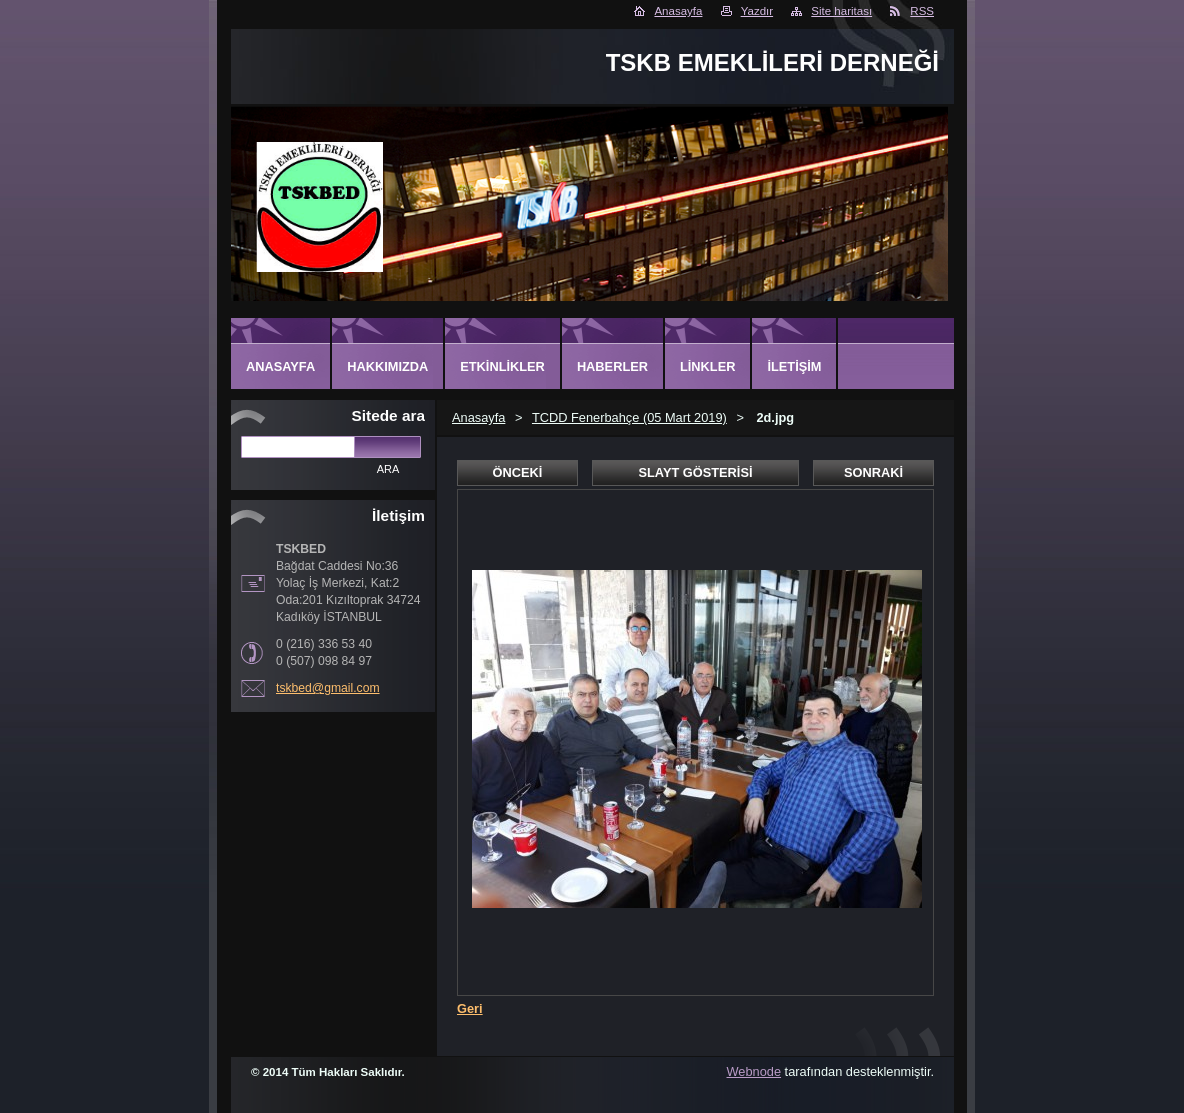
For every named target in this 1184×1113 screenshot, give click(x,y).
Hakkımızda (387, 366)
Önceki (518, 472)
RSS (922, 11)
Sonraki (873, 472)
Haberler (612, 366)
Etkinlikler (502, 366)
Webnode (754, 1071)
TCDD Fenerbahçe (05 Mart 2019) (629, 417)
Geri (470, 1008)
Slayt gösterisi (695, 472)
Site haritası (841, 11)
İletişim (794, 366)
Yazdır (757, 11)
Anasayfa (678, 11)
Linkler (707, 366)
